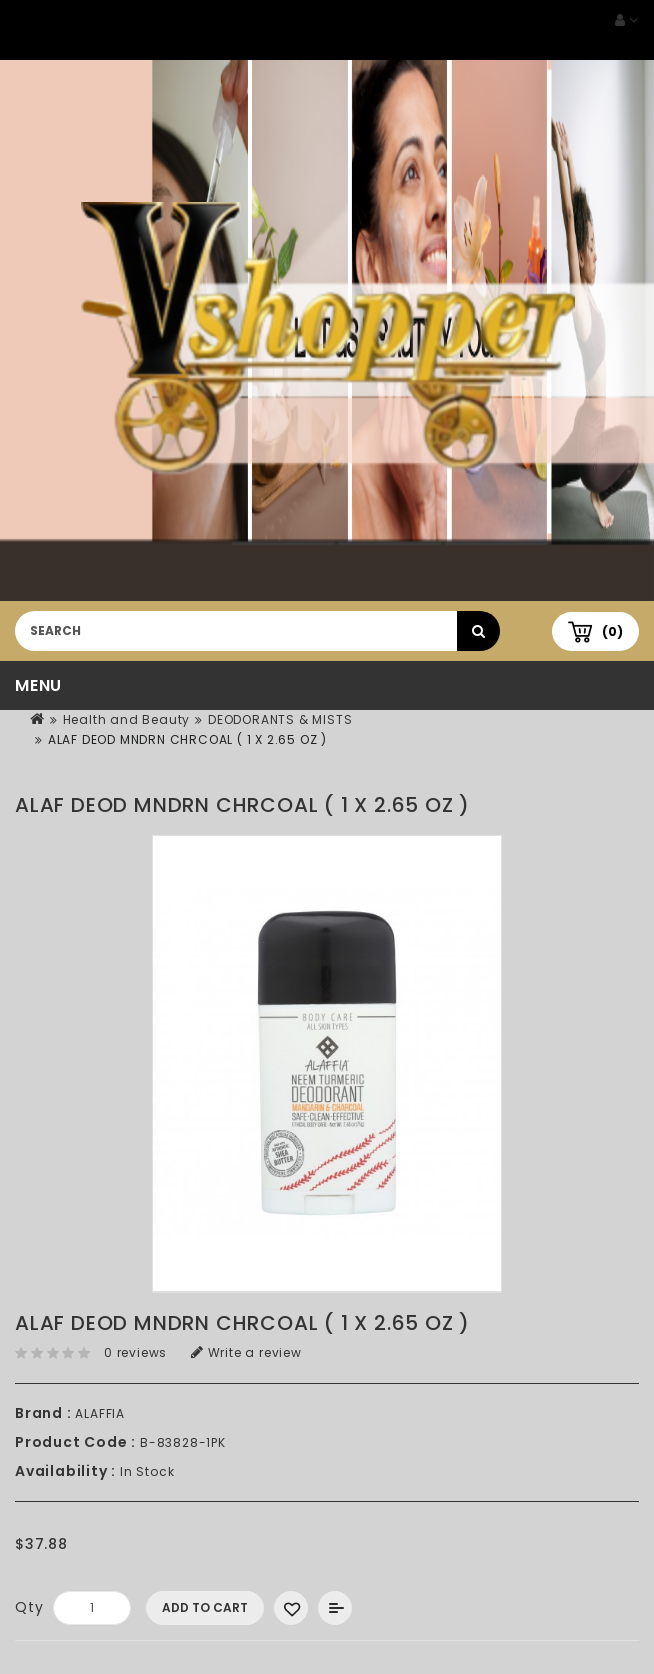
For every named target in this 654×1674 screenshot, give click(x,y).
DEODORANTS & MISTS (280, 719)
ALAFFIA (100, 1413)
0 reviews (135, 1352)
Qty (29, 1607)
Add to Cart (205, 1607)
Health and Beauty (127, 719)
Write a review (246, 1352)
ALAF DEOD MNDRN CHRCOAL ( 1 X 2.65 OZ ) (187, 739)
